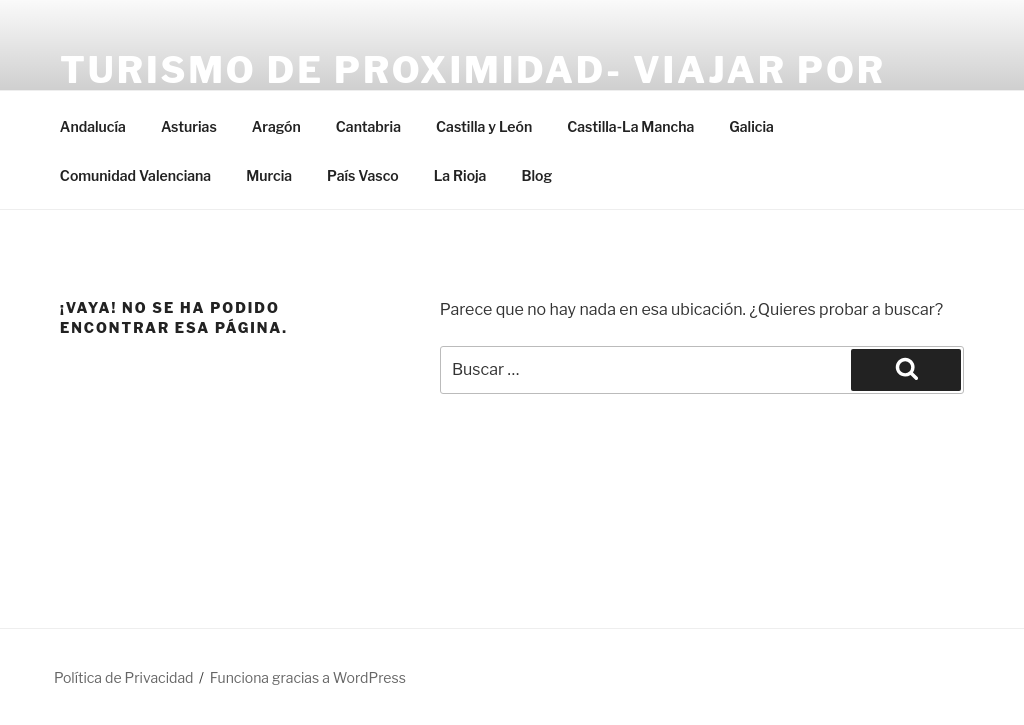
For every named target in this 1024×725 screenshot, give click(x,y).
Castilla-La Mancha (630, 126)
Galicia (751, 126)
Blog (536, 175)
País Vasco (363, 175)
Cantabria (368, 126)
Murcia (269, 175)
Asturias (189, 126)
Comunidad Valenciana (135, 175)
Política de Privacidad (123, 677)
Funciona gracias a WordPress (308, 677)
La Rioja (460, 175)
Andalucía (93, 126)
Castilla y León (484, 126)
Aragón (276, 126)
